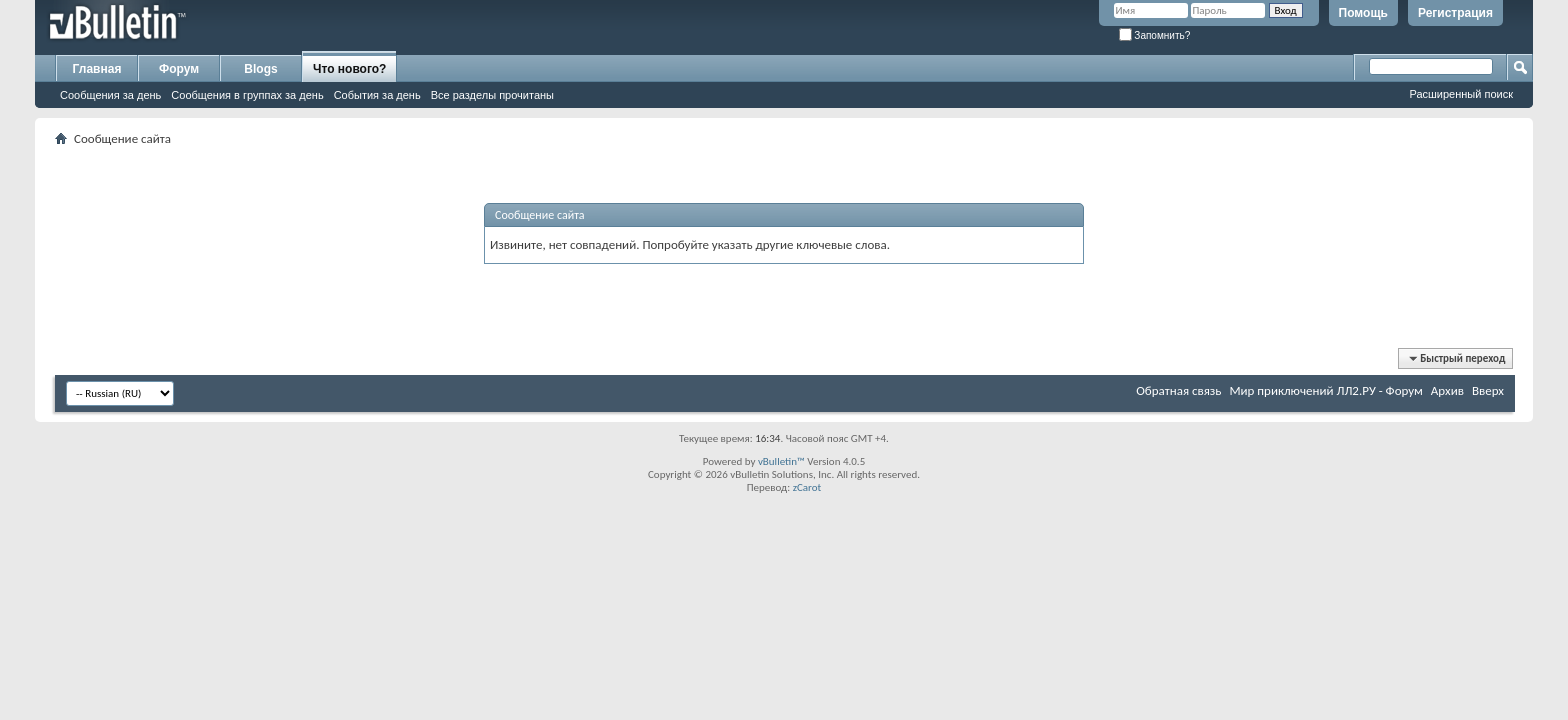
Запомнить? (1155, 35)
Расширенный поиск (1461, 94)
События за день (377, 95)
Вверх (1488, 390)
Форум (179, 69)
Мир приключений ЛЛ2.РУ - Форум (1325, 390)
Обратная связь (1178, 390)
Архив (1447, 390)
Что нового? (349, 69)
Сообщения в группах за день (247, 95)
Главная (97, 69)
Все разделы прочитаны (492, 95)
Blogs (260, 69)
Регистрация (1455, 13)
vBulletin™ (781, 461)
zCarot (807, 487)
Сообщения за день (110, 95)
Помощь (1363, 13)
